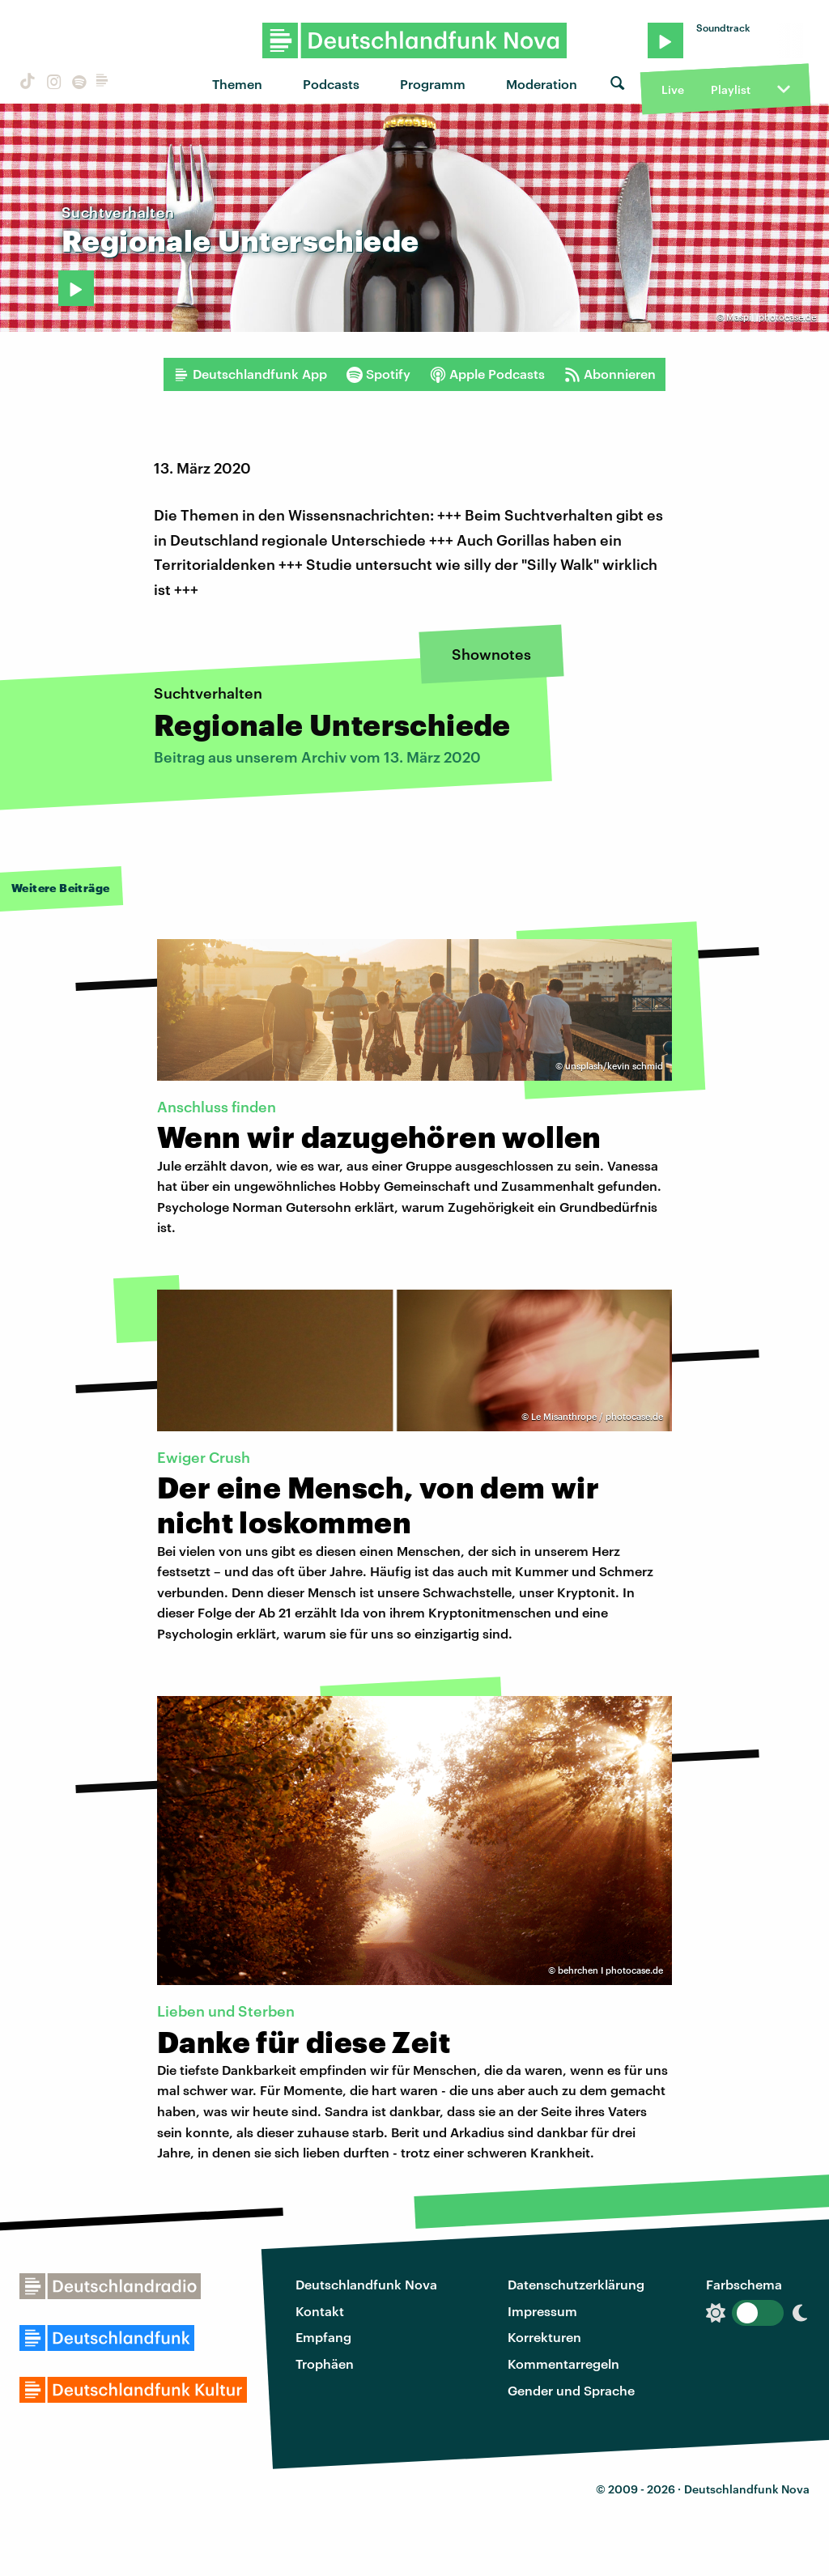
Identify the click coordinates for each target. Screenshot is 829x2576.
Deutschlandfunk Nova (366, 2284)
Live (672, 89)
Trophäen (324, 2363)
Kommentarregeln (563, 2363)
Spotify (378, 374)
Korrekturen (544, 2336)
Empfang (323, 2336)
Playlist (730, 89)
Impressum (542, 2311)
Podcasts (331, 83)
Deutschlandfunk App (250, 374)
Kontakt (319, 2311)
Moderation (541, 83)
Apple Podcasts (487, 374)
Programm (433, 83)
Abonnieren (610, 374)
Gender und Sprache (571, 2390)
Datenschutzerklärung (576, 2284)
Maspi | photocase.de (771, 317)
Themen (237, 83)
